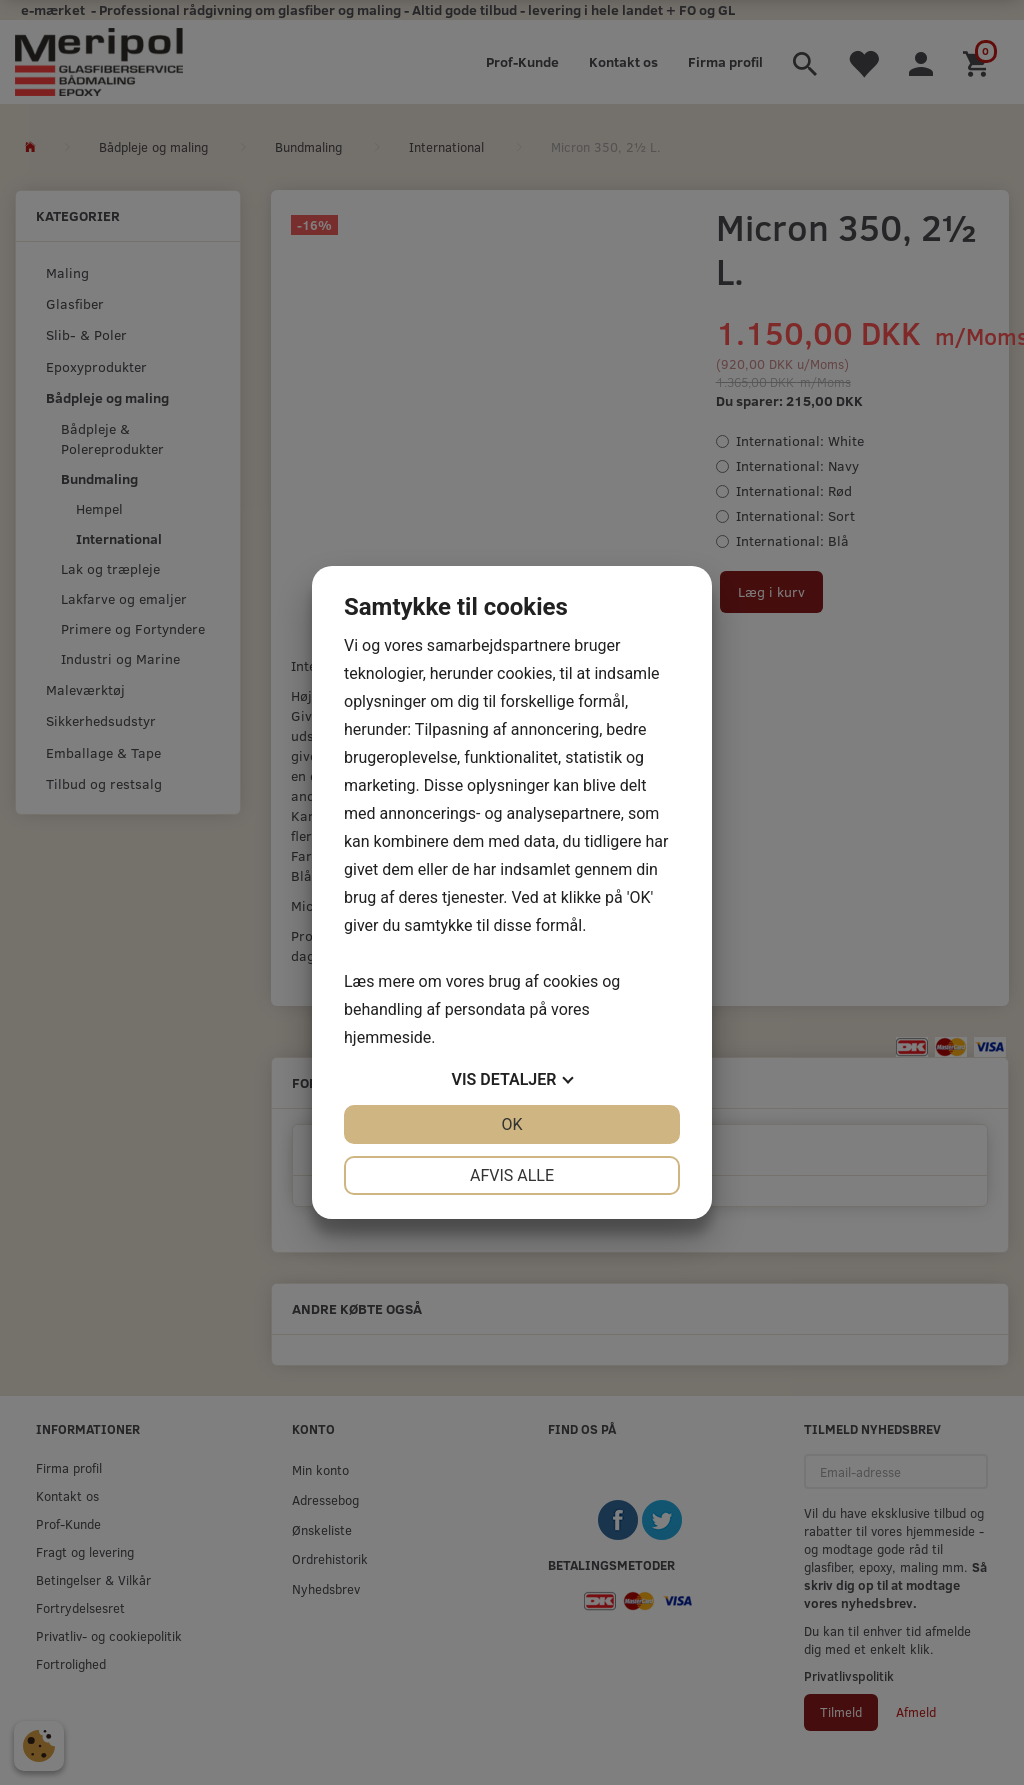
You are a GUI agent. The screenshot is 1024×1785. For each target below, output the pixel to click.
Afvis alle (512, 1175)
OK (511, 1124)
